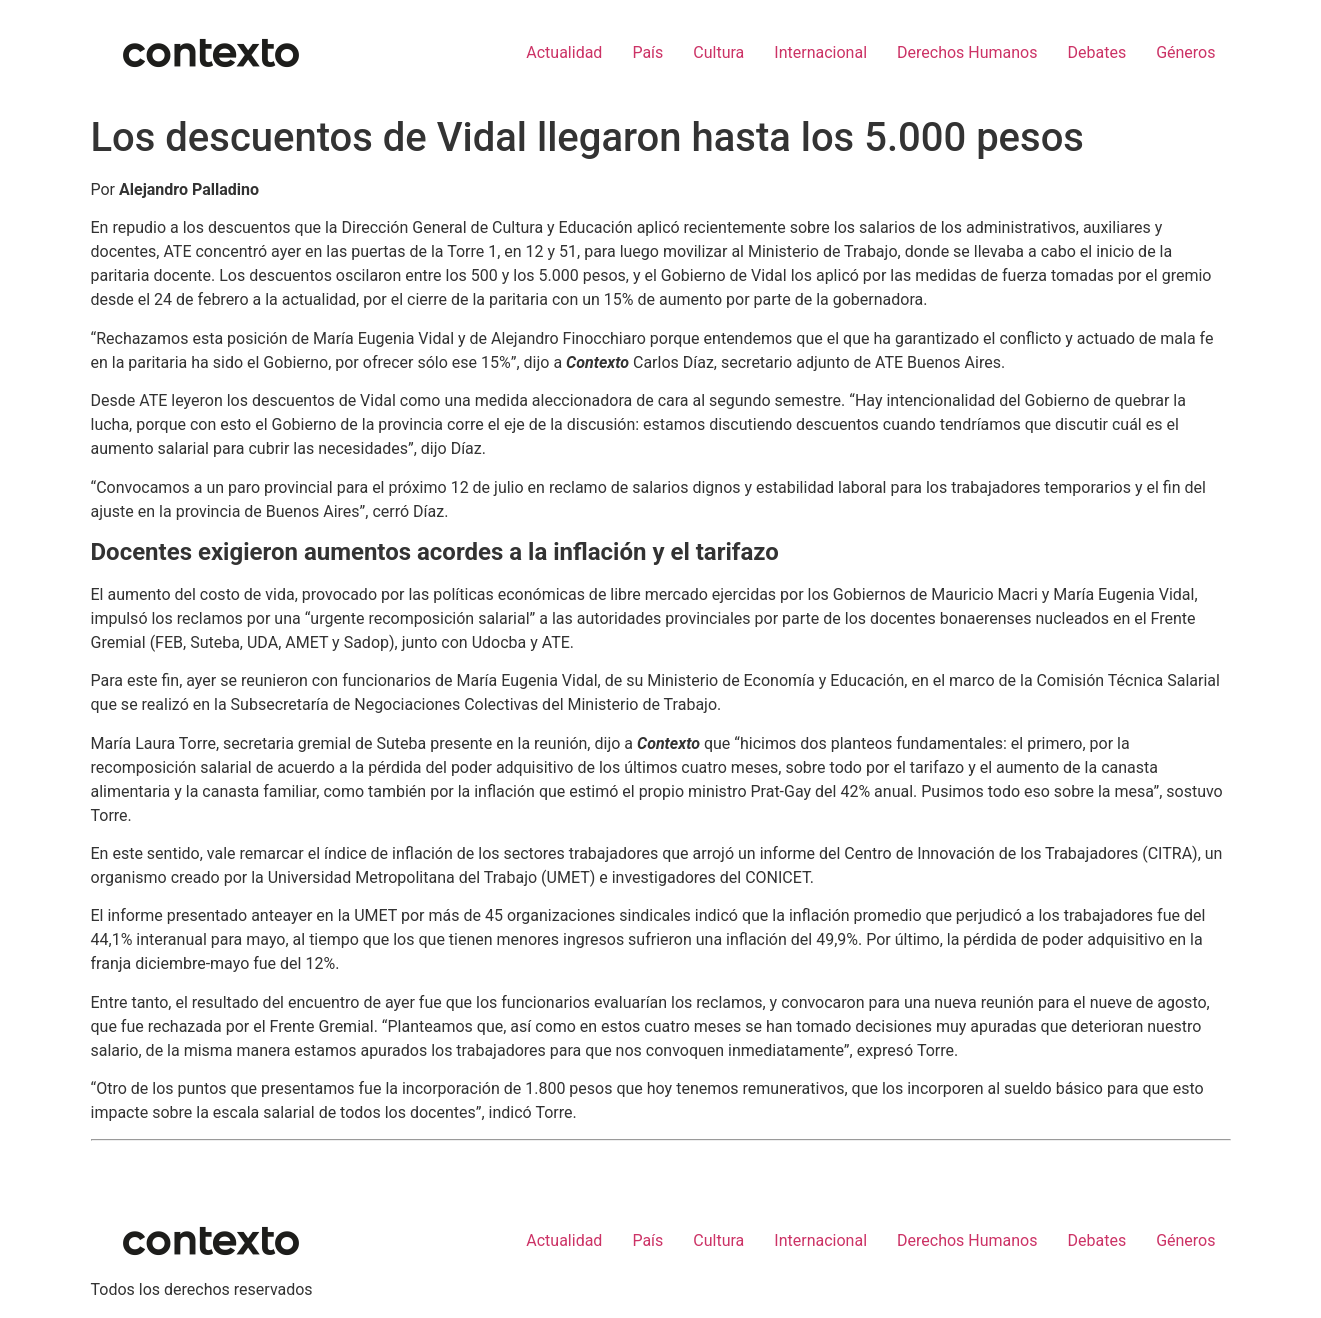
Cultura (718, 52)
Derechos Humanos (967, 52)
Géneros (1185, 52)
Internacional (820, 52)
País (647, 52)
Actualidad (564, 52)
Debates (1096, 52)
